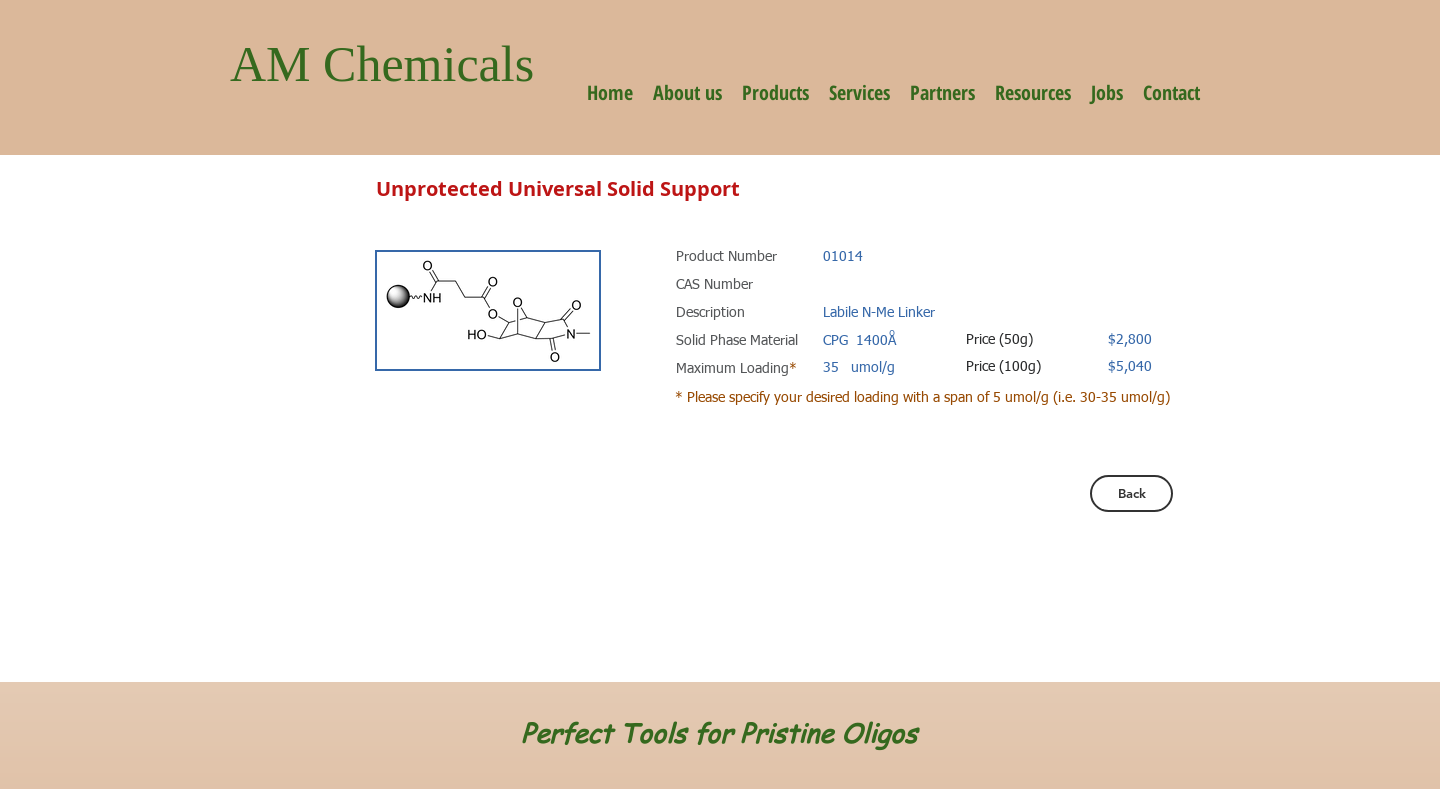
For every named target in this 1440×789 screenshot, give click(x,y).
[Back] (1131, 493)
